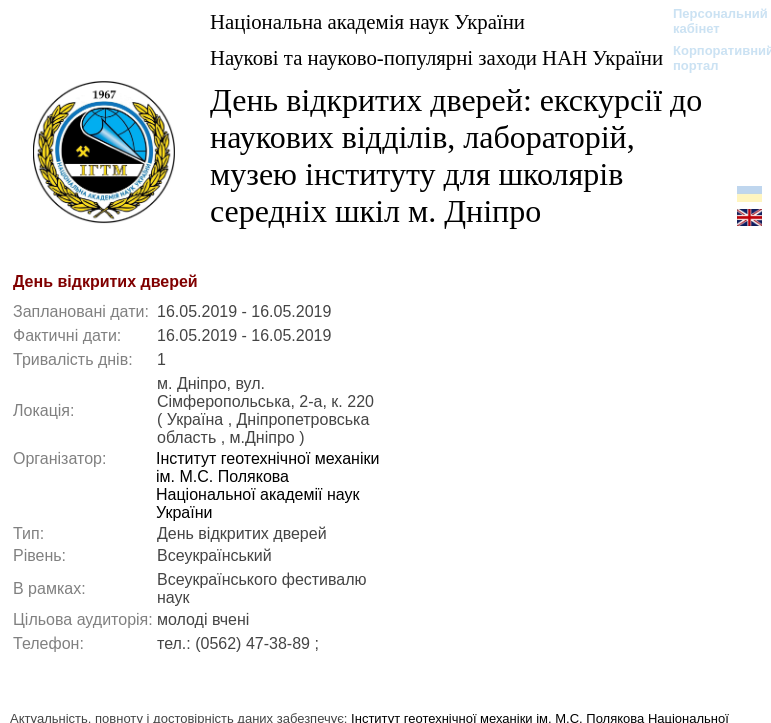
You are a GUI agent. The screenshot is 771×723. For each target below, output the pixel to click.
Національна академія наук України (367, 21)
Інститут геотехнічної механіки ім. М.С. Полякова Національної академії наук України (267, 485)
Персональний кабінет (710, 21)
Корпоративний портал (710, 58)
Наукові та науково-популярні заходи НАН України (436, 57)
